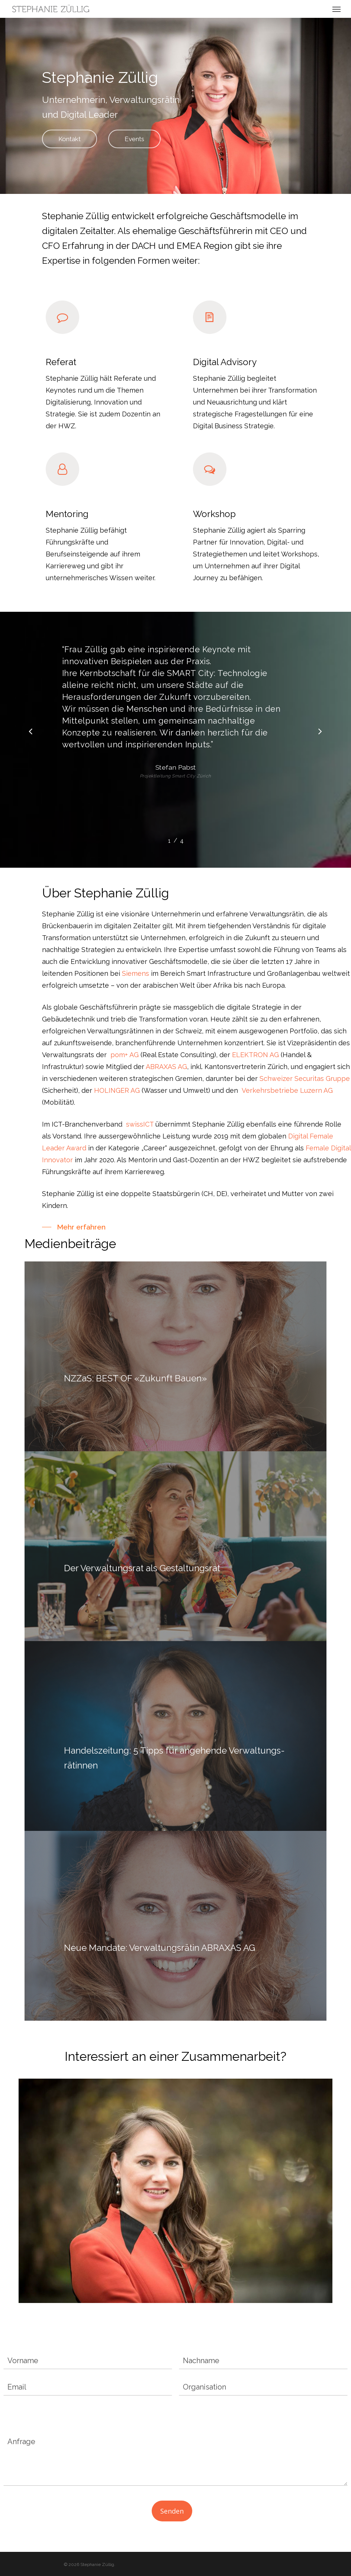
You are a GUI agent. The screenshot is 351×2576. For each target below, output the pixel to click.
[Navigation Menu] (336, 9)
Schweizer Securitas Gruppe (305, 1078)
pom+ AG (124, 1055)
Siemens (135, 973)
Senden (172, 2511)
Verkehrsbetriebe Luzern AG (287, 1090)
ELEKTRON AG (255, 1055)
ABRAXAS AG (166, 1067)
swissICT (140, 1124)
